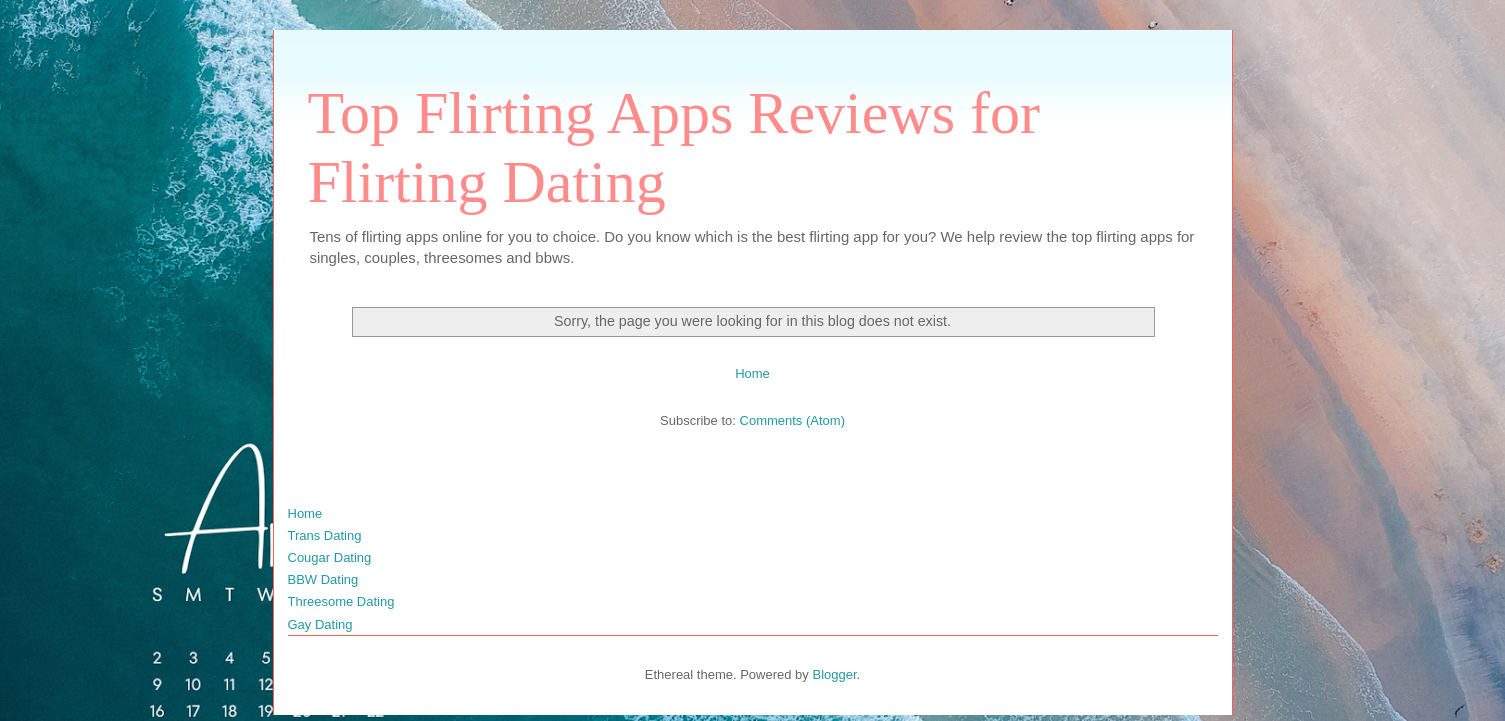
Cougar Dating (330, 557)
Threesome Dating (341, 601)
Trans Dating (325, 535)
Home (752, 373)
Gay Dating (320, 624)
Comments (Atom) (792, 420)
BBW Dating (323, 579)
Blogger (834, 674)
